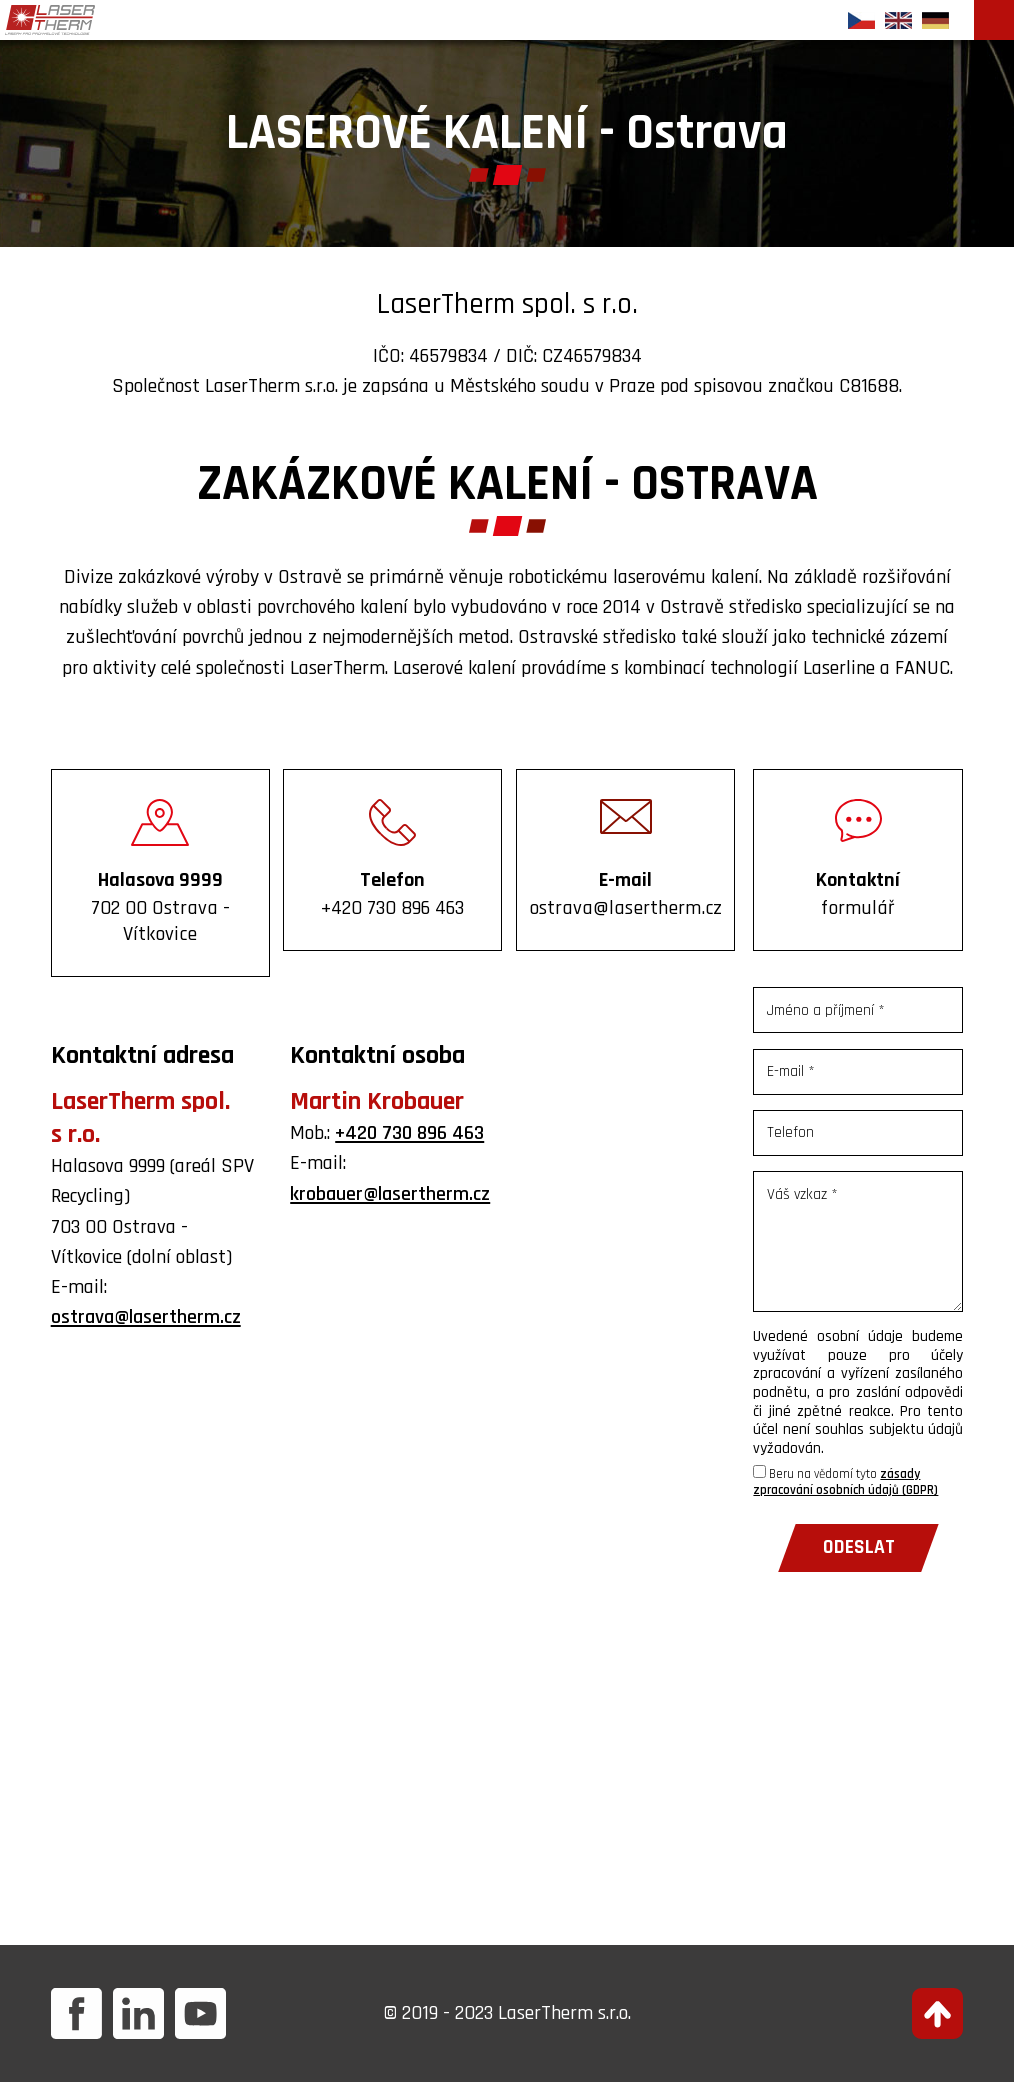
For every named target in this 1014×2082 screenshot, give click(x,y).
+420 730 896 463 (409, 1133)
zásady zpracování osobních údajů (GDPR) (845, 1482)
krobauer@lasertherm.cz (390, 1194)
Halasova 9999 (160, 907)
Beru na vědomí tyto (845, 1482)
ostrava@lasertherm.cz (146, 1317)
